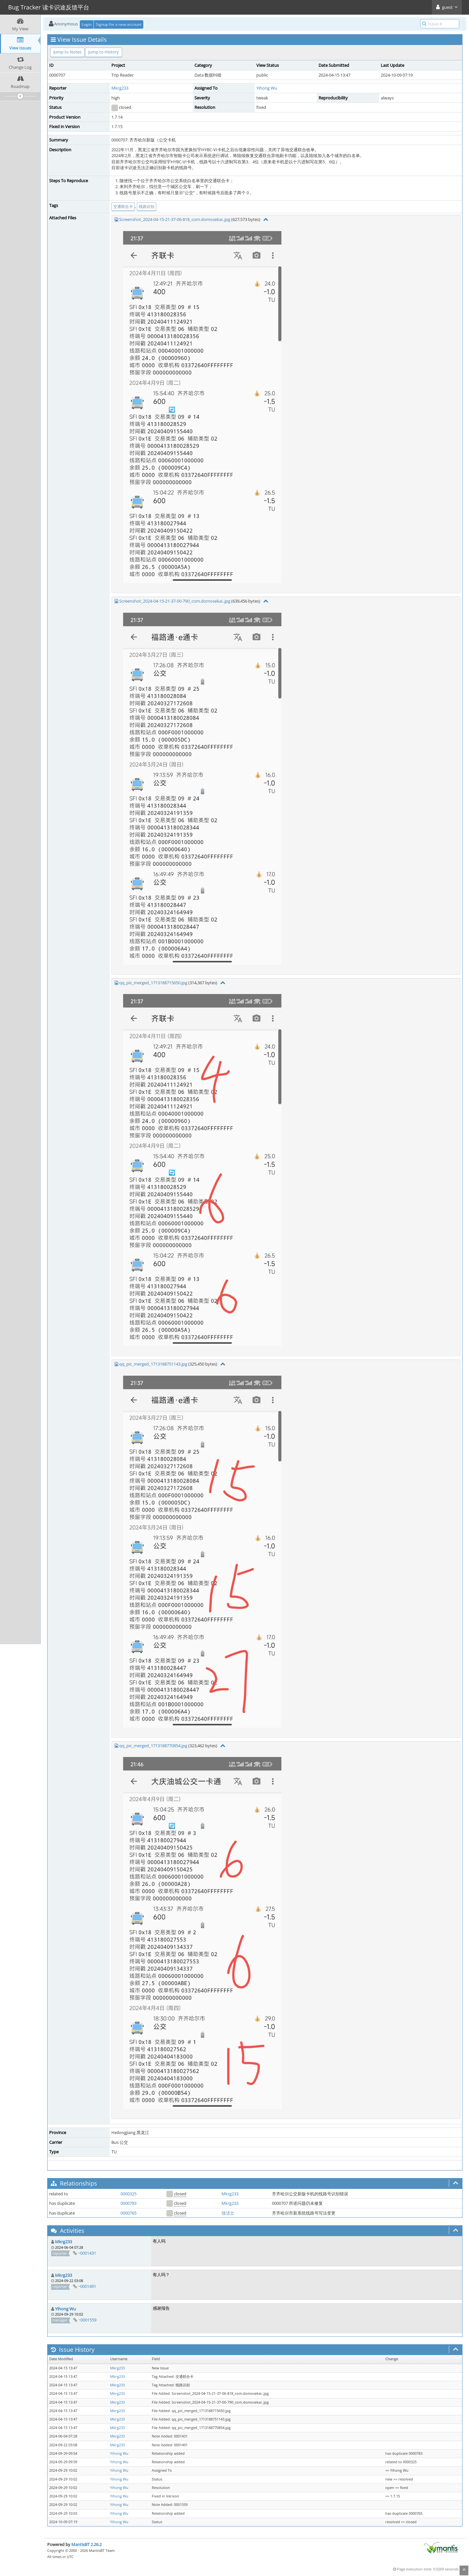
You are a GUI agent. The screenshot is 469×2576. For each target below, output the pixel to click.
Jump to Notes (67, 52)
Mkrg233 (119, 88)
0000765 (128, 2213)
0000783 (128, 2203)
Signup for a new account (118, 24)
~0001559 (87, 2320)
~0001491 (87, 2286)
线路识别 (146, 206)
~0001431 (87, 2253)
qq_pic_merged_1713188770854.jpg (153, 1746)
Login (87, 24)
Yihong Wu (266, 88)
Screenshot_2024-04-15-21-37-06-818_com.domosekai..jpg (174, 219)
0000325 (128, 2194)
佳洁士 (227, 2213)
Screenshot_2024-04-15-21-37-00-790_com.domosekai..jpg (174, 601)
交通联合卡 (123, 206)
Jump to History (103, 52)
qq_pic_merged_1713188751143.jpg (153, 1364)
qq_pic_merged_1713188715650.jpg (153, 983)
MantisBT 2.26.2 (86, 2544)
